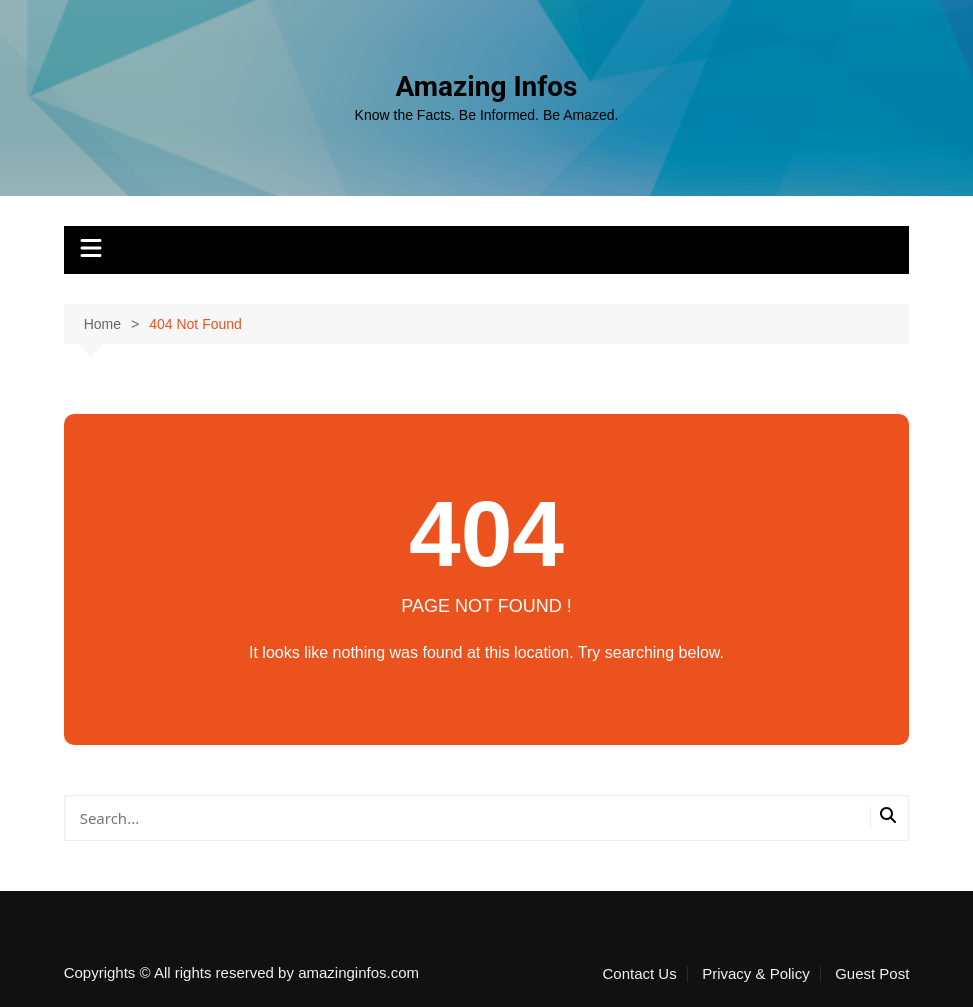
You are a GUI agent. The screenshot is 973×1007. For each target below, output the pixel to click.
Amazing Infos (486, 86)
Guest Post (872, 974)
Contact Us (640, 974)
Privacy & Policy (756, 974)
